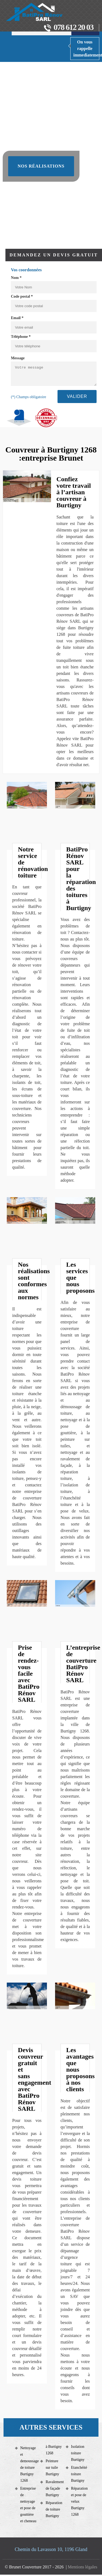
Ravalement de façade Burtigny (54, 2488)
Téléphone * (21, 337)
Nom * (16, 278)
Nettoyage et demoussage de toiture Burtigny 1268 (28, 2464)
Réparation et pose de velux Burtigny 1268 (79, 2501)
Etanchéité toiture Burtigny (79, 2474)
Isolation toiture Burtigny (78, 2453)
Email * (17, 318)
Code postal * (22, 296)
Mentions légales (82, 2567)
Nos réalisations (41, 166)
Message (18, 358)
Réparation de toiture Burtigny (54, 2509)
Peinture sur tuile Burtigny (52, 2467)
